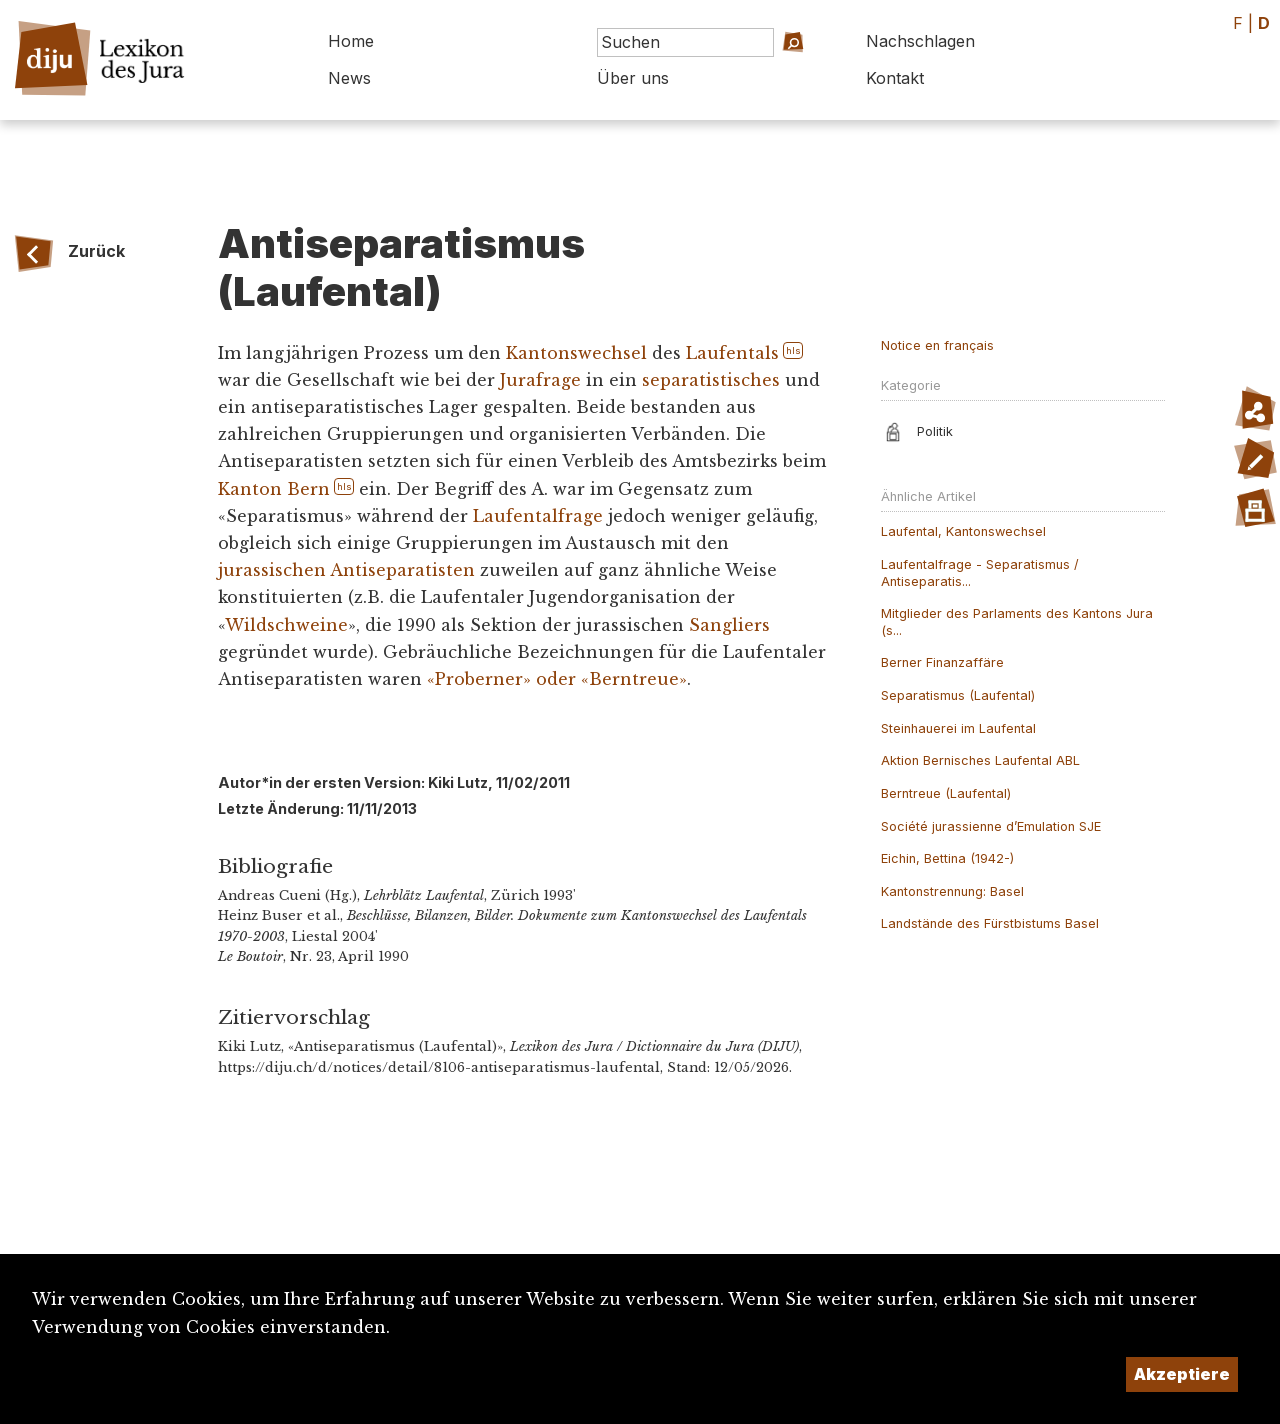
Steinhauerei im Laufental (958, 728)
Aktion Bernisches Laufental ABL (980, 760)
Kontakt (895, 78)
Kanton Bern (274, 489)
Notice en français (937, 345)
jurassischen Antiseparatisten (346, 570)
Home (351, 41)
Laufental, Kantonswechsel (963, 531)
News (349, 78)
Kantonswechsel (576, 353)
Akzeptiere (1182, 1374)
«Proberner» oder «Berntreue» (557, 679)
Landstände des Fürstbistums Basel (990, 923)
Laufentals (732, 353)
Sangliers (729, 625)
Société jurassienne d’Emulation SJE (991, 826)
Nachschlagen (920, 41)
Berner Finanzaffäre (942, 662)
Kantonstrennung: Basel (952, 891)
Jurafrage (540, 380)
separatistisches (711, 380)
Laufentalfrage (538, 516)
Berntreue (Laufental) (946, 793)
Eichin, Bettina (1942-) (947, 858)
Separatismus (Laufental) (958, 695)
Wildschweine (286, 625)
